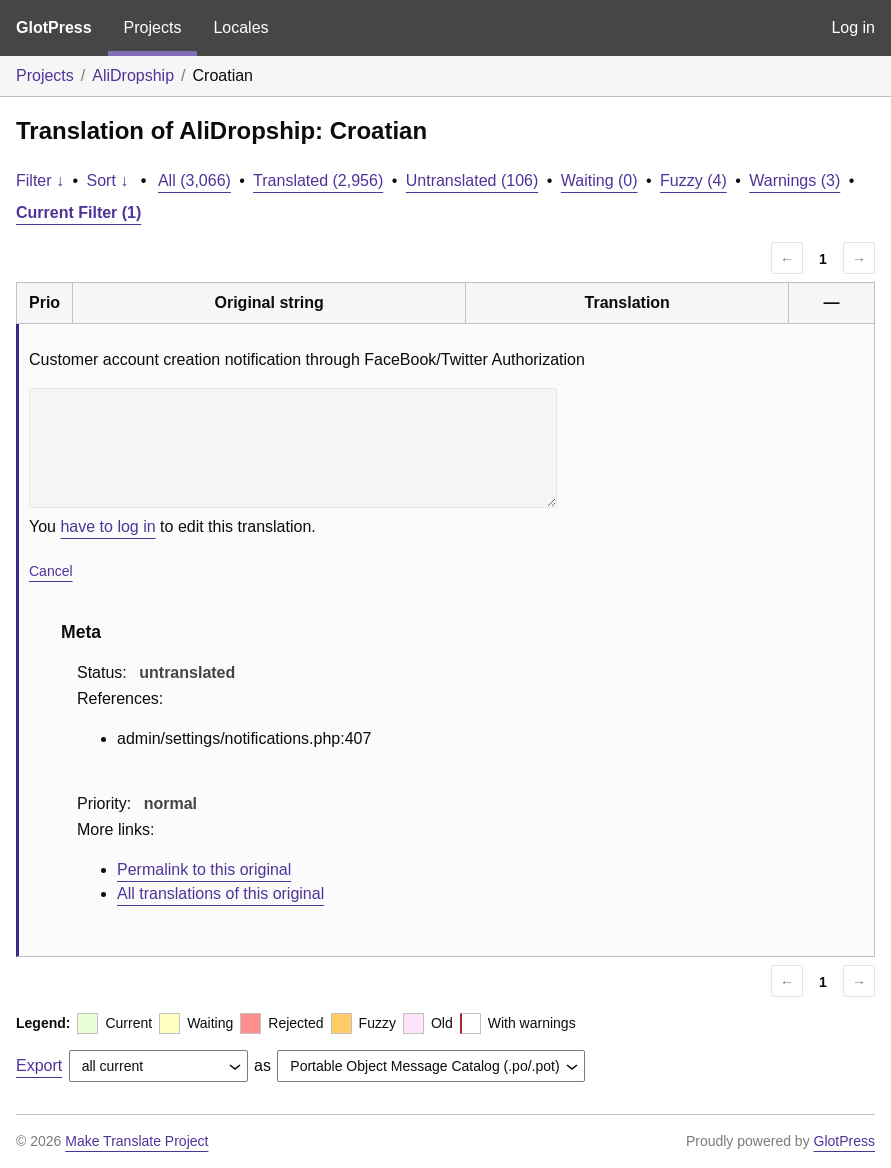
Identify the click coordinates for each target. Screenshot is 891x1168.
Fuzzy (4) (693, 180)
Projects (153, 27)
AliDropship (133, 75)
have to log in (107, 526)
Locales (240, 27)
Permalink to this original (204, 869)
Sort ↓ (108, 180)
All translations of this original (220, 893)
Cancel (51, 571)
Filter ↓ (40, 180)
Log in (853, 27)
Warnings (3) (794, 180)
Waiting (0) (599, 180)
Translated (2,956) (318, 180)
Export (39, 1065)
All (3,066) (194, 180)
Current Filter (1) (78, 212)
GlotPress (54, 27)
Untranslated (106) (472, 180)
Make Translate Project (136, 1141)
